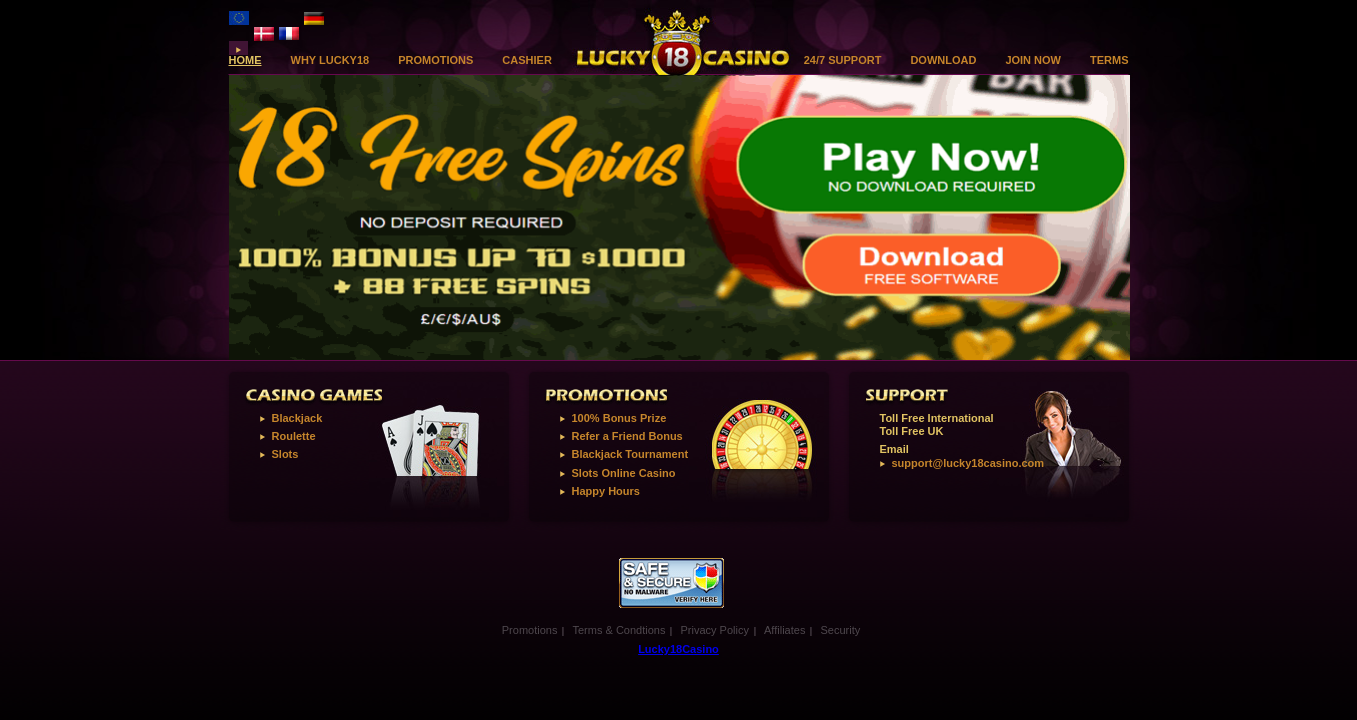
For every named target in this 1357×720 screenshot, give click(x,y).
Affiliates (784, 630)
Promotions (435, 60)
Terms (1109, 60)
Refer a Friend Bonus (627, 436)
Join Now (1033, 60)
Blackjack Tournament (630, 454)
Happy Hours (606, 491)
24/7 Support (843, 60)
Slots (285, 454)
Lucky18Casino (678, 649)
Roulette (294, 436)
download (943, 60)
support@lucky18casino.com (968, 463)
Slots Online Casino (624, 473)
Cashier (527, 60)
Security (840, 630)
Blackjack (297, 418)
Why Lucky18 (330, 60)
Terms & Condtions (618, 630)
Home (245, 60)
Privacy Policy (714, 630)
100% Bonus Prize (619, 418)
